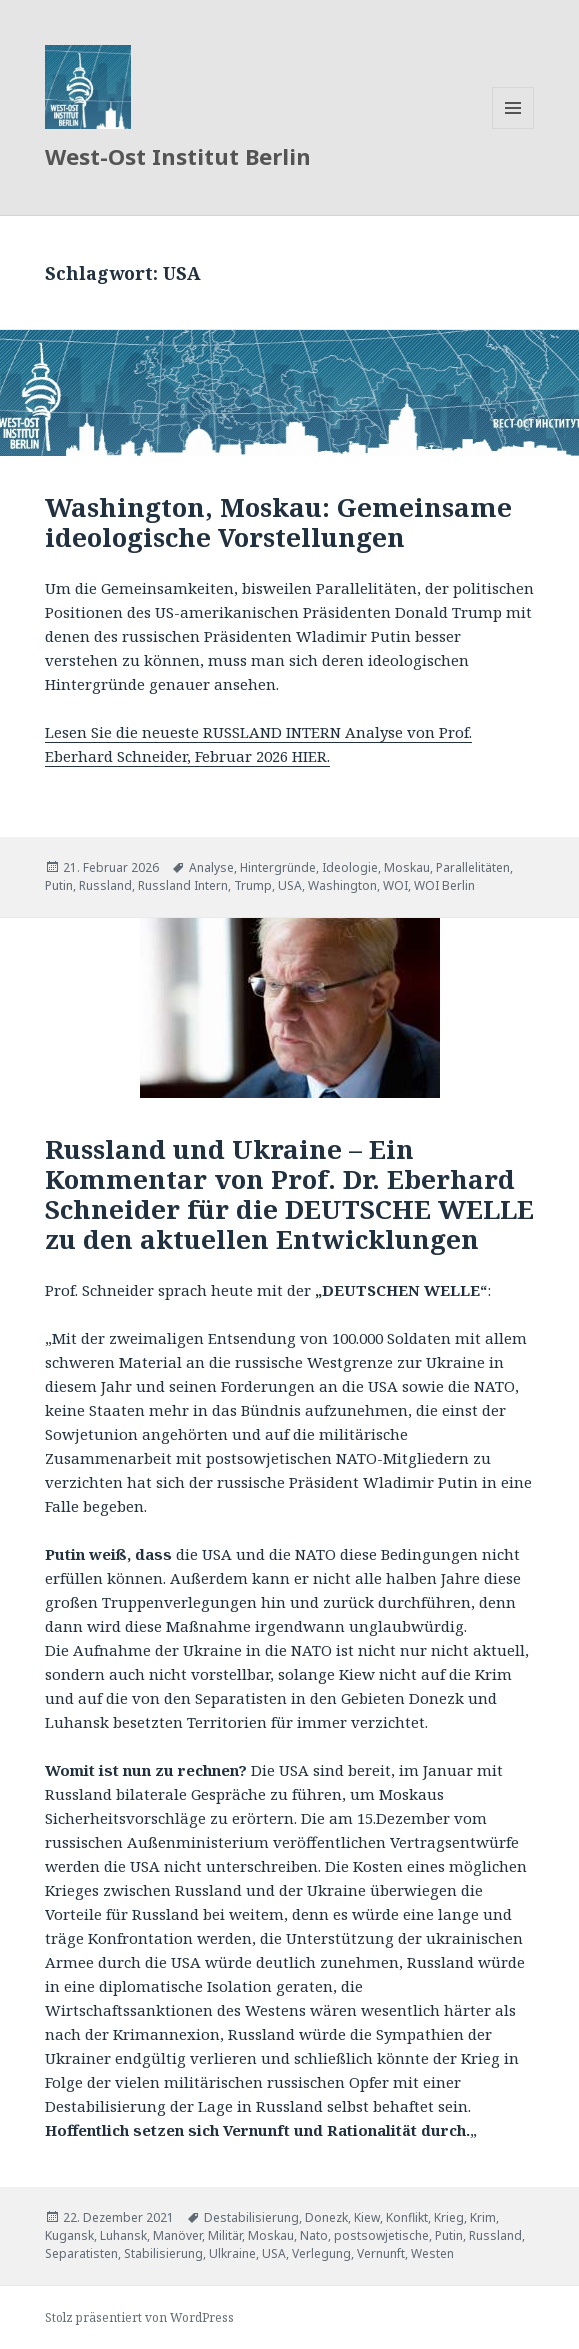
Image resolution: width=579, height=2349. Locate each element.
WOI (395, 885)
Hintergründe (278, 867)
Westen (432, 2253)
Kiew (367, 2217)
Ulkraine (232, 2253)
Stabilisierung (163, 2253)
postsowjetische (381, 2235)
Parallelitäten (473, 867)
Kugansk (69, 2235)
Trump (253, 885)
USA (290, 885)
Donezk (326, 2217)
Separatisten (81, 2253)
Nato (314, 2235)
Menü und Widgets (513, 128)
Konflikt (407, 2217)
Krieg (449, 2217)
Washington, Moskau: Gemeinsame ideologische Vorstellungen (278, 522)
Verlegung (321, 2253)
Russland (105, 885)
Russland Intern (183, 885)
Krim (483, 2217)
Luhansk (123, 2235)
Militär (225, 2235)
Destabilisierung (251, 2217)
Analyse (211, 867)
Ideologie (350, 867)
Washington (342, 885)
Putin (59, 885)
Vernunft (381, 2253)
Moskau (407, 867)
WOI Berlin (444, 885)
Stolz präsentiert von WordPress (139, 2317)
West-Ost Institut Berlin (178, 156)
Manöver (177, 2235)
